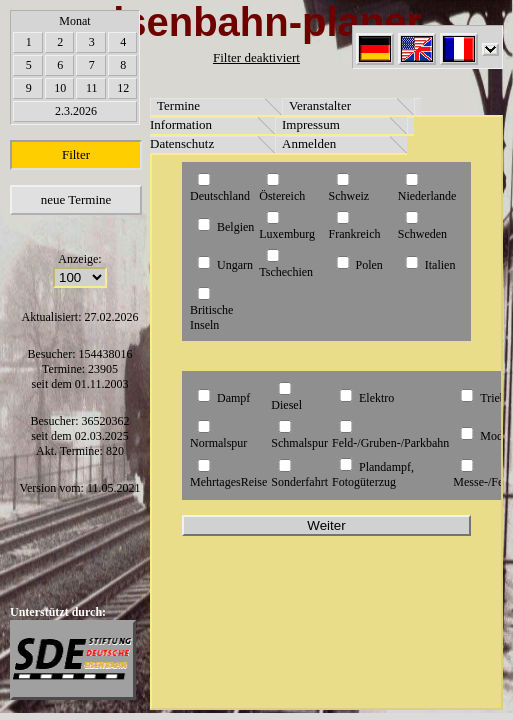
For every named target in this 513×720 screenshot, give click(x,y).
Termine (178, 105)
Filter (76, 154)
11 (92, 88)
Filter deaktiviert (256, 57)
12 (123, 88)
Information (181, 124)
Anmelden (309, 143)
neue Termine (76, 199)
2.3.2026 (76, 111)
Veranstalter (320, 105)
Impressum (311, 124)
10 (60, 88)
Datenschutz (182, 143)
